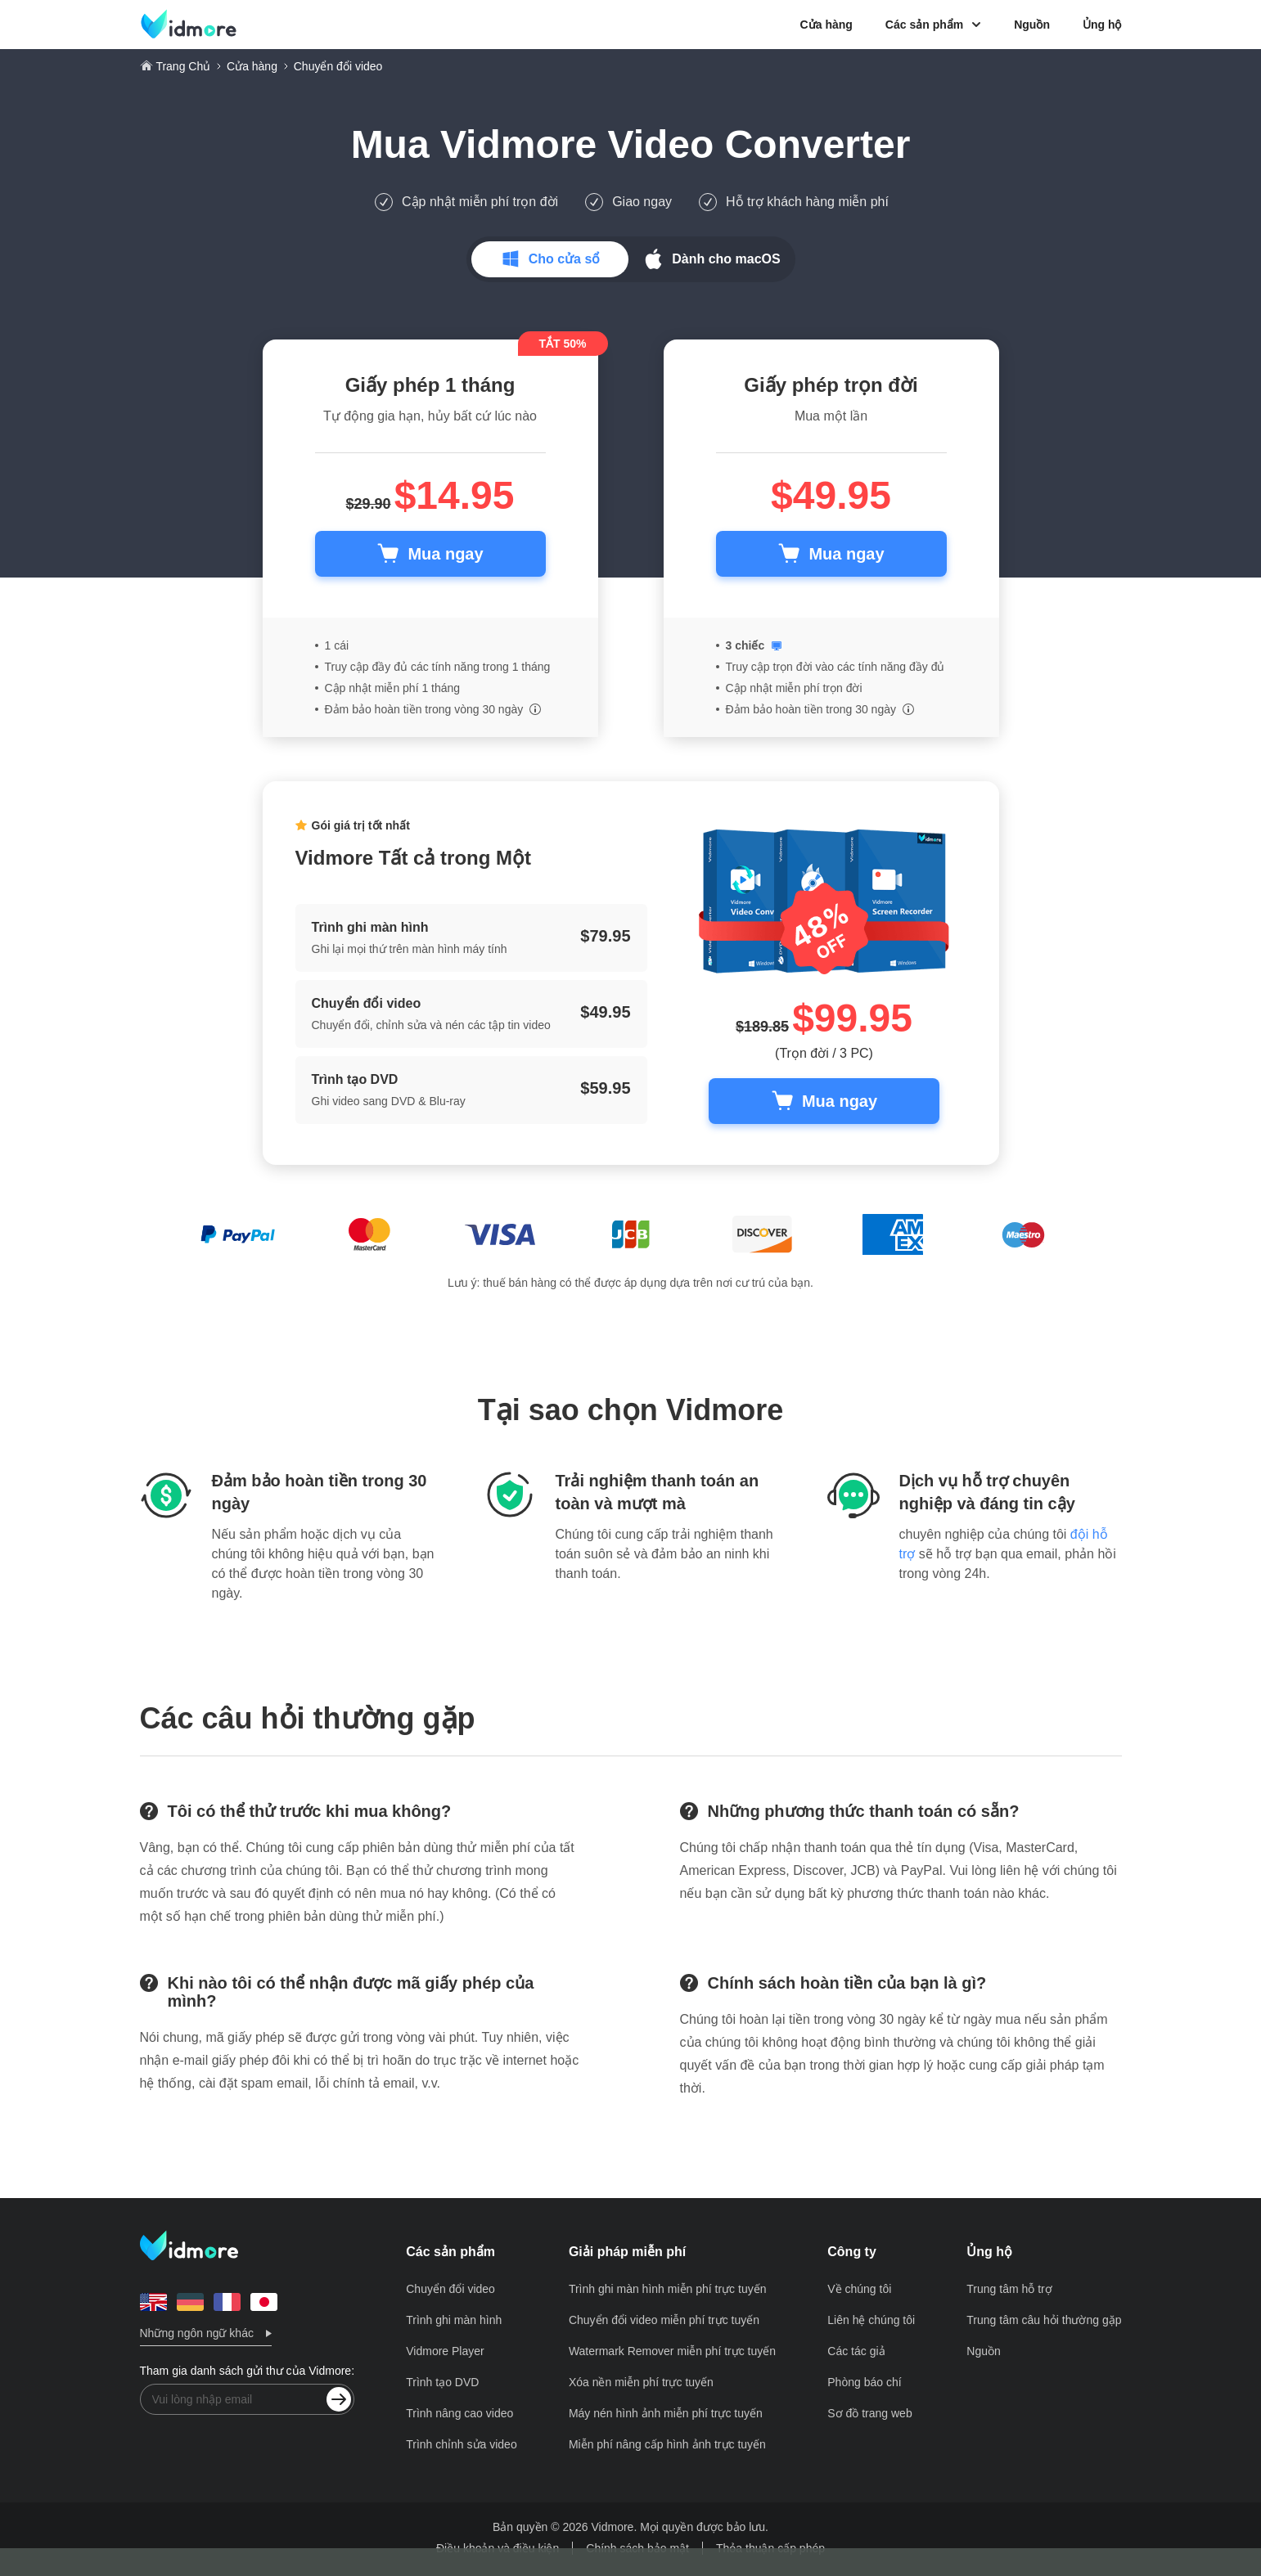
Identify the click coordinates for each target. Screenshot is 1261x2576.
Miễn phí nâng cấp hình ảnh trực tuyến (667, 2444)
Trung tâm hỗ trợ (1009, 2288)
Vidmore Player (445, 2351)
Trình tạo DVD (442, 2382)
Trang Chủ (182, 66)
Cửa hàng (826, 24)
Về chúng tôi (859, 2288)
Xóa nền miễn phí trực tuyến (641, 2382)
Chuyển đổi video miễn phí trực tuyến (664, 2319)
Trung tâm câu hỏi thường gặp (1043, 2319)
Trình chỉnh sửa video (461, 2444)
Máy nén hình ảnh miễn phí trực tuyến (666, 2413)
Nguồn (1032, 24)
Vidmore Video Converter (675, 144)
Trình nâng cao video (459, 2413)
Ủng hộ (1102, 24)
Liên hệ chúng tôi (871, 2319)
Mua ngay (445, 554)
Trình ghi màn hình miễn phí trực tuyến (668, 2288)
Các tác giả (856, 2351)
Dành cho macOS (726, 259)
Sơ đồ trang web (869, 2413)
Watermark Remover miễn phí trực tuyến (672, 2351)
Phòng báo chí (864, 2382)
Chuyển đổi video (450, 2288)
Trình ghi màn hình (454, 2319)
